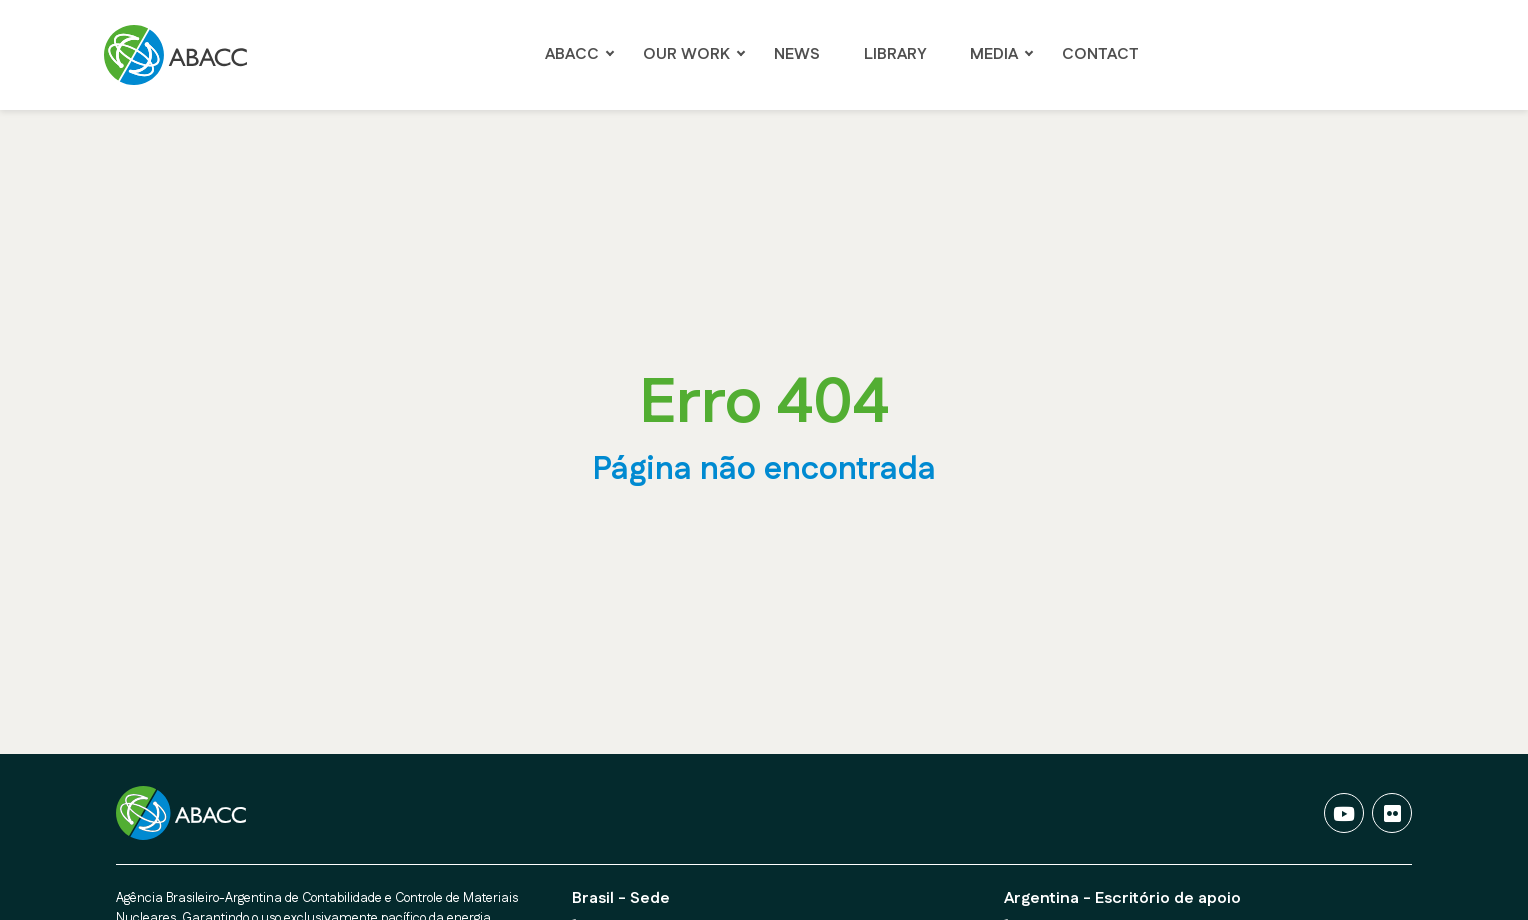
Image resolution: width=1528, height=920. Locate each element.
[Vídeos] (1344, 813)
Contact (1100, 54)
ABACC (572, 54)
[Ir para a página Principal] (181, 55)
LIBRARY (895, 54)
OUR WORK (686, 54)
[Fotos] (1392, 813)
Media (994, 54)
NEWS (797, 54)
